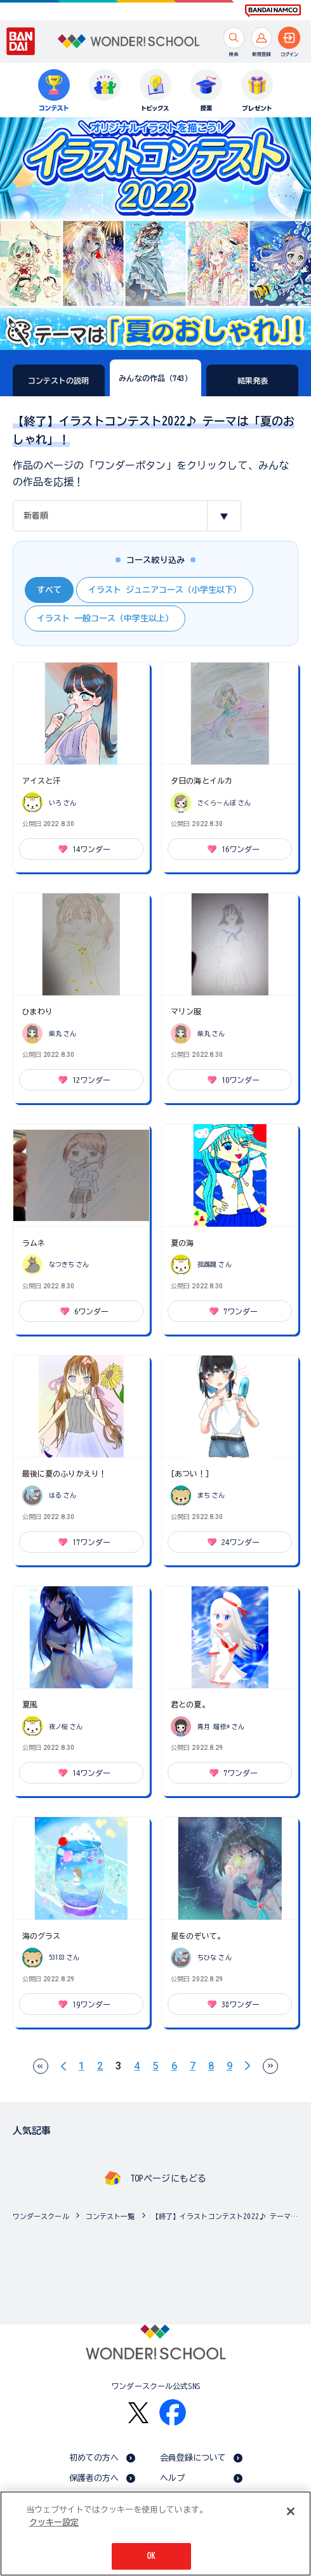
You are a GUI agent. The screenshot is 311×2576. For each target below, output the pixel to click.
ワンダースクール (41, 2216)
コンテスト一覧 (110, 2216)
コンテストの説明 (58, 380)
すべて (49, 590)
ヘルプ (172, 2478)
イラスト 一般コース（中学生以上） (105, 618)
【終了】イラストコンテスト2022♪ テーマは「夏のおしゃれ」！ (228, 2216)
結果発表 (252, 380)
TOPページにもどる (168, 2178)
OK (151, 2557)
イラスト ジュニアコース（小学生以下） (164, 590)
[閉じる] (291, 2512)
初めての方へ (94, 2458)
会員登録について (193, 2458)
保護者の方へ (94, 2478)
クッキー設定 (54, 2523)
